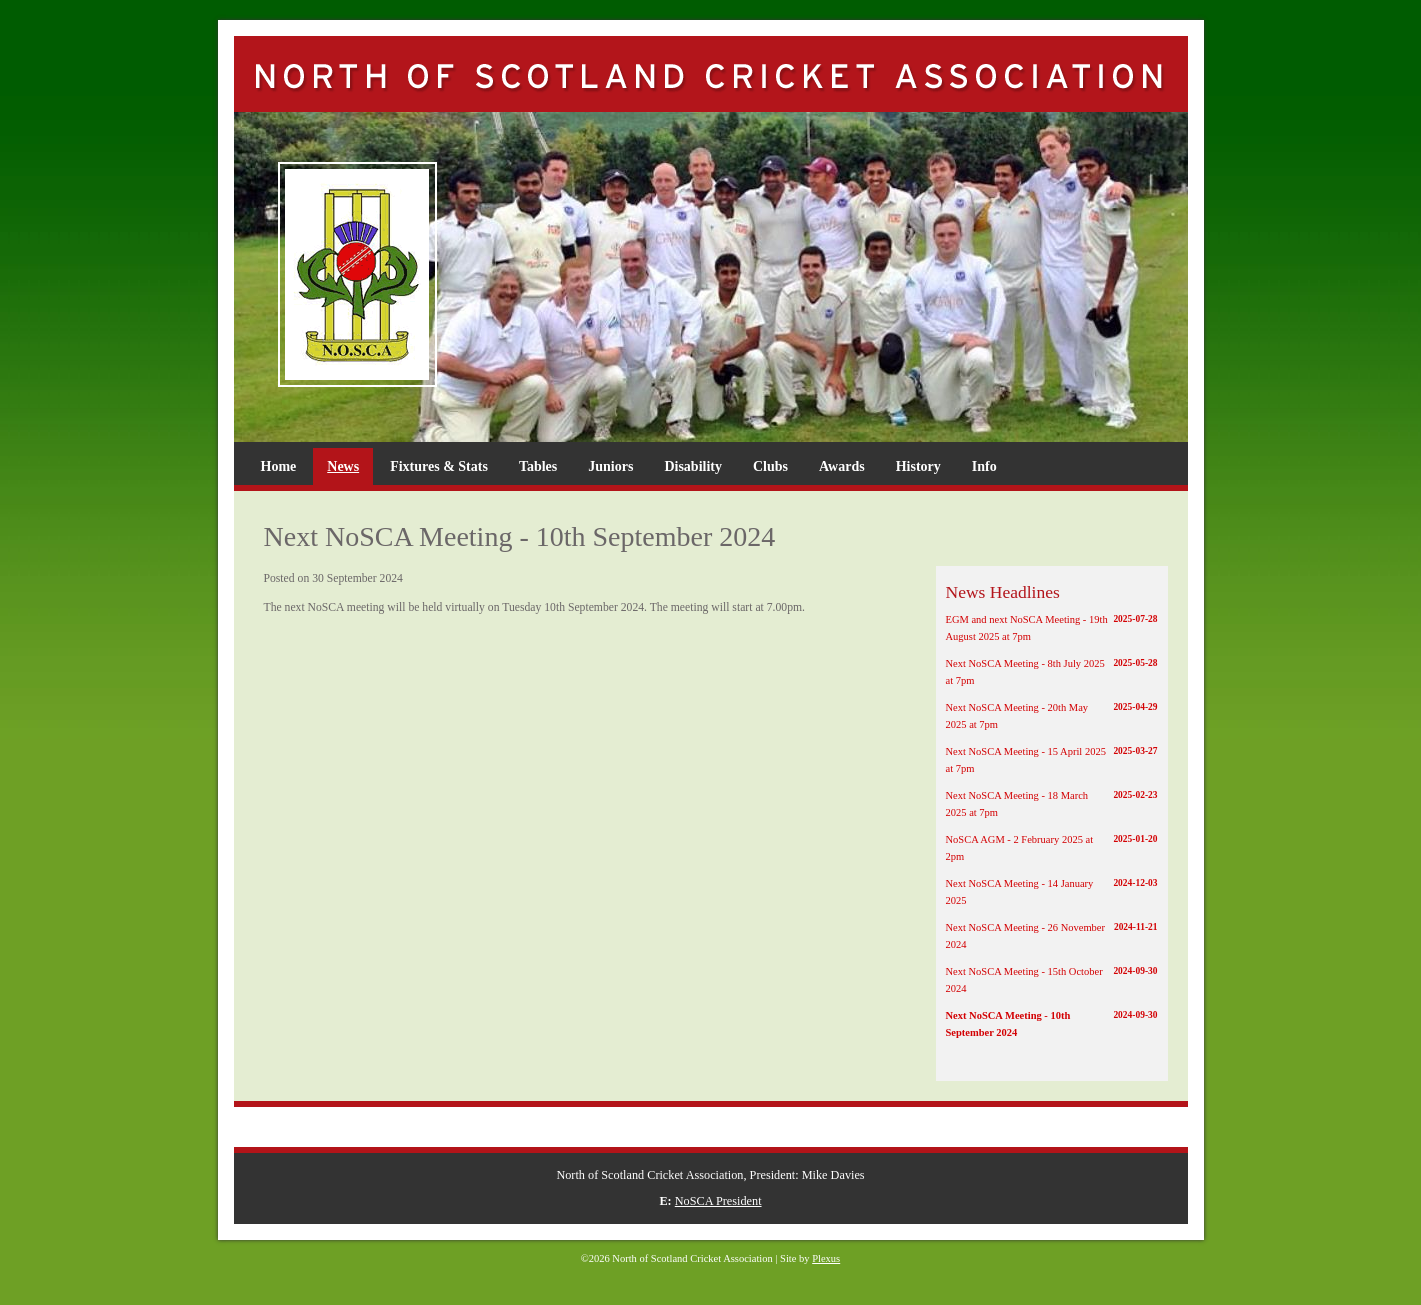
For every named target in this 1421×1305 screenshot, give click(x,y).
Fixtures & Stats (439, 466)
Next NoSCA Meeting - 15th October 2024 (1052, 979)
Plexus (826, 1258)
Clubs (770, 466)
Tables (538, 466)
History (918, 466)
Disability (693, 466)
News (343, 466)
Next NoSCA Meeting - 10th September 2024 (1052, 1023)
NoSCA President (718, 1201)
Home (279, 466)
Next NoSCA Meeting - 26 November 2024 (1052, 935)
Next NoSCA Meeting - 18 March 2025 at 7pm (1052, 803)
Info (984, 466)
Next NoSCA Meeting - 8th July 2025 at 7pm (1052, 671)
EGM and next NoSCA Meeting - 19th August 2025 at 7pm (1052, 627)
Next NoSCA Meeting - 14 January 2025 (1052, 891)
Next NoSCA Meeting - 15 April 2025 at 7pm (1052, 759)
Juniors (610, 466)
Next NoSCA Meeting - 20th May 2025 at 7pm (1052, 715)
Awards (842, 466)
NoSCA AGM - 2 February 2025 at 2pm (1052, 847)
